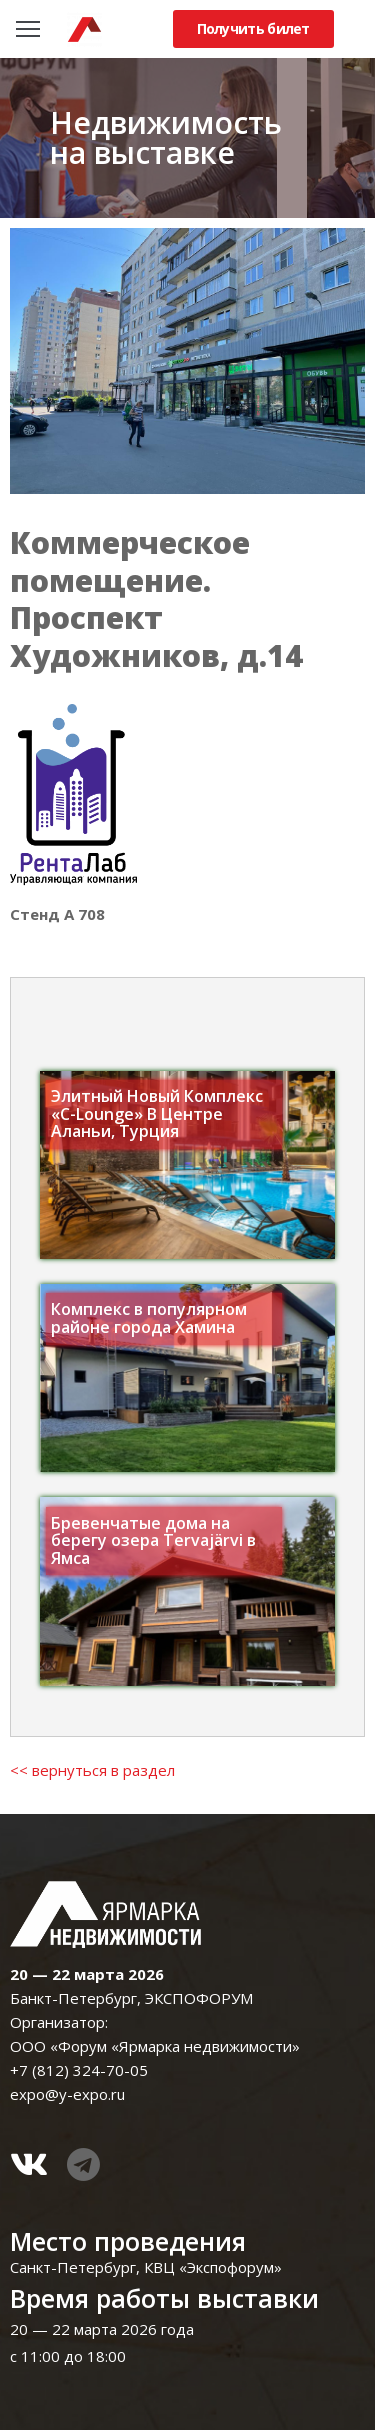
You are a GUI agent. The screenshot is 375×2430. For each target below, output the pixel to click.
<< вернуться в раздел (92, 1770)
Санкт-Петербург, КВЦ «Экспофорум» (146, 2267)
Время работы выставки (164, 2298)
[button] (253, 29)
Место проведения (128, 2241)
